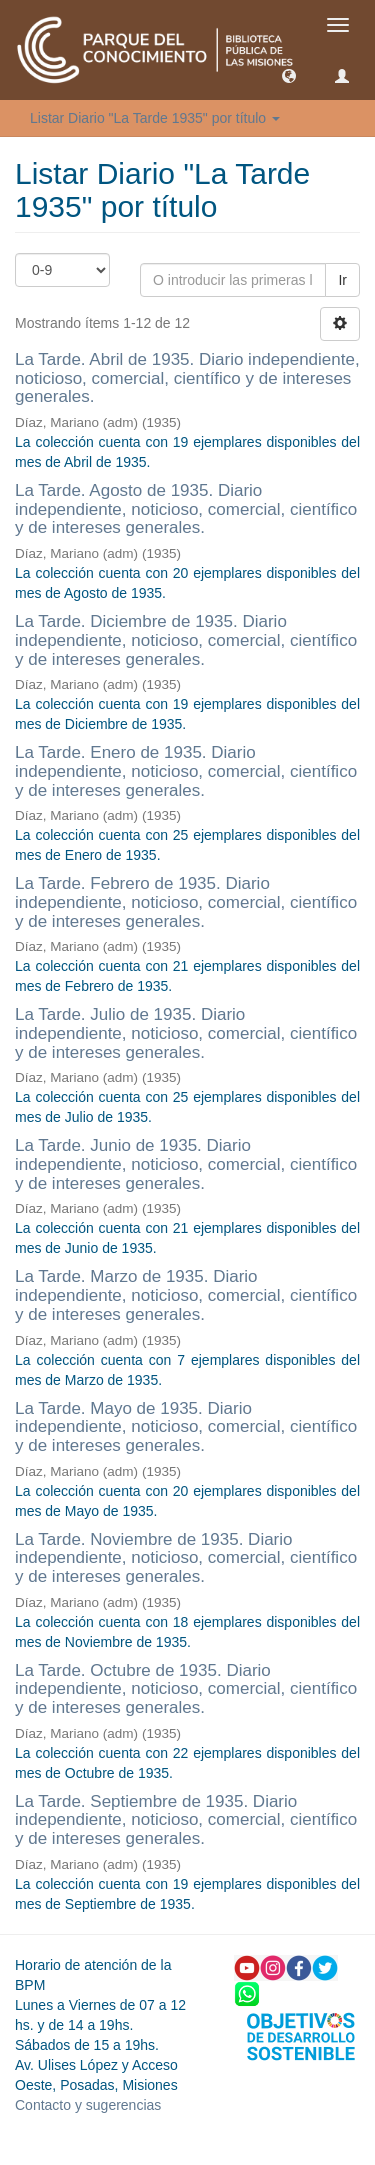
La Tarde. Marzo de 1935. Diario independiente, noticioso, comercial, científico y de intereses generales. (186, 1295)
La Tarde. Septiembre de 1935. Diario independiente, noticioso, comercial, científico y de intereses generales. (186, 1820)
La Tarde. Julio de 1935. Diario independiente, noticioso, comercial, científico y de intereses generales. (186, 1033)
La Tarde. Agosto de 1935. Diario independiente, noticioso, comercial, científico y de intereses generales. (186, 509)
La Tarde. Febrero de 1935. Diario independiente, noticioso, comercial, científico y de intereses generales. (186, 902)
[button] (289, 75)
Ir (342, 280)
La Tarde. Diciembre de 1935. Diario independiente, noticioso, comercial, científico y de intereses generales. (186, 640)
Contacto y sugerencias (88, 2105)
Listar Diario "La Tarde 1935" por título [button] (155, 118)
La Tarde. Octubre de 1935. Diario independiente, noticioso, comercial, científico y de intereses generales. (186, 1689)
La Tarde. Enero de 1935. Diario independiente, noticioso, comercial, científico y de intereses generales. (186, 771)
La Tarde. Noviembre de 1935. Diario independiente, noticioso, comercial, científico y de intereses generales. (186, 1558)
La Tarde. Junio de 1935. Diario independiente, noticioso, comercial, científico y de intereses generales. (186, 1164)
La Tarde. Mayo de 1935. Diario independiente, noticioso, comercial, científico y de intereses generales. (186, 1427)
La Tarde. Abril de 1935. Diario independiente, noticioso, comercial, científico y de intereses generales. (187, 378)
